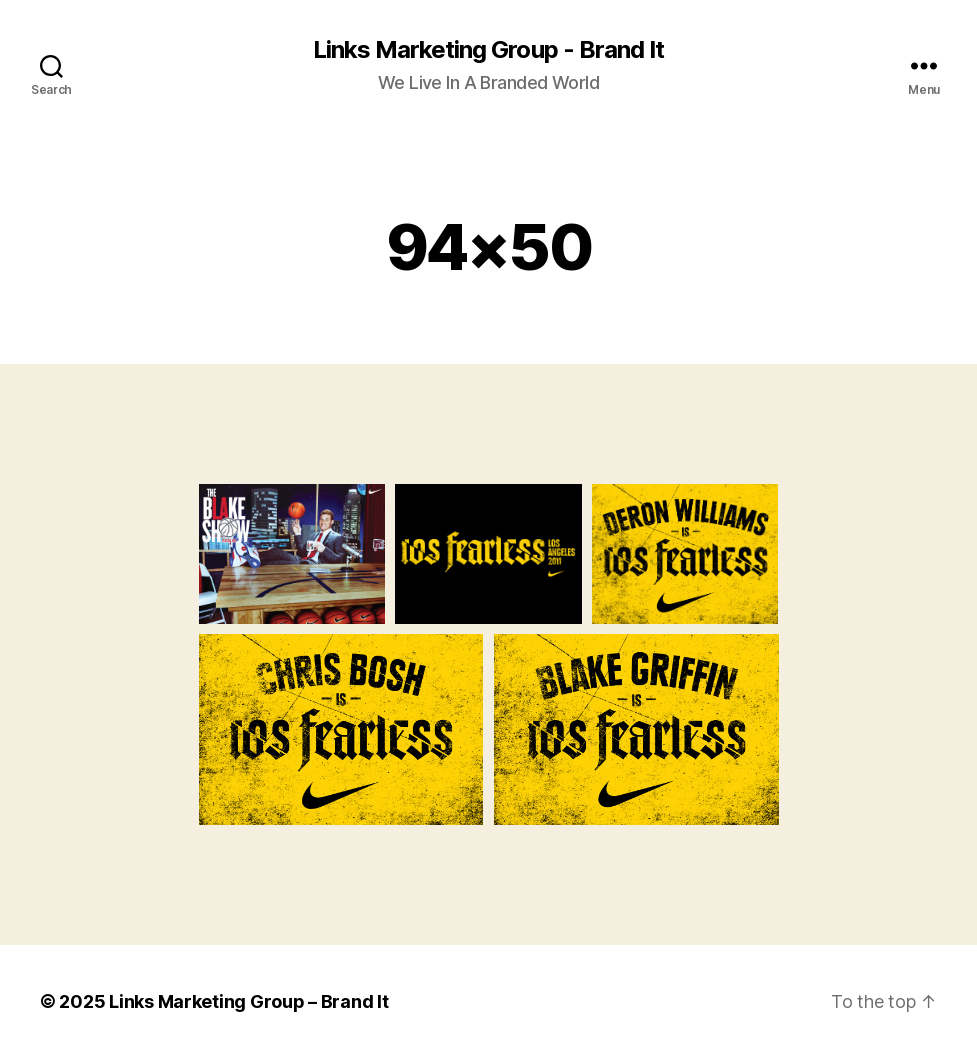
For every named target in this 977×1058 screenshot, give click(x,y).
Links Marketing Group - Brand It (488, 50)
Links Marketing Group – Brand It (248, 1001)
